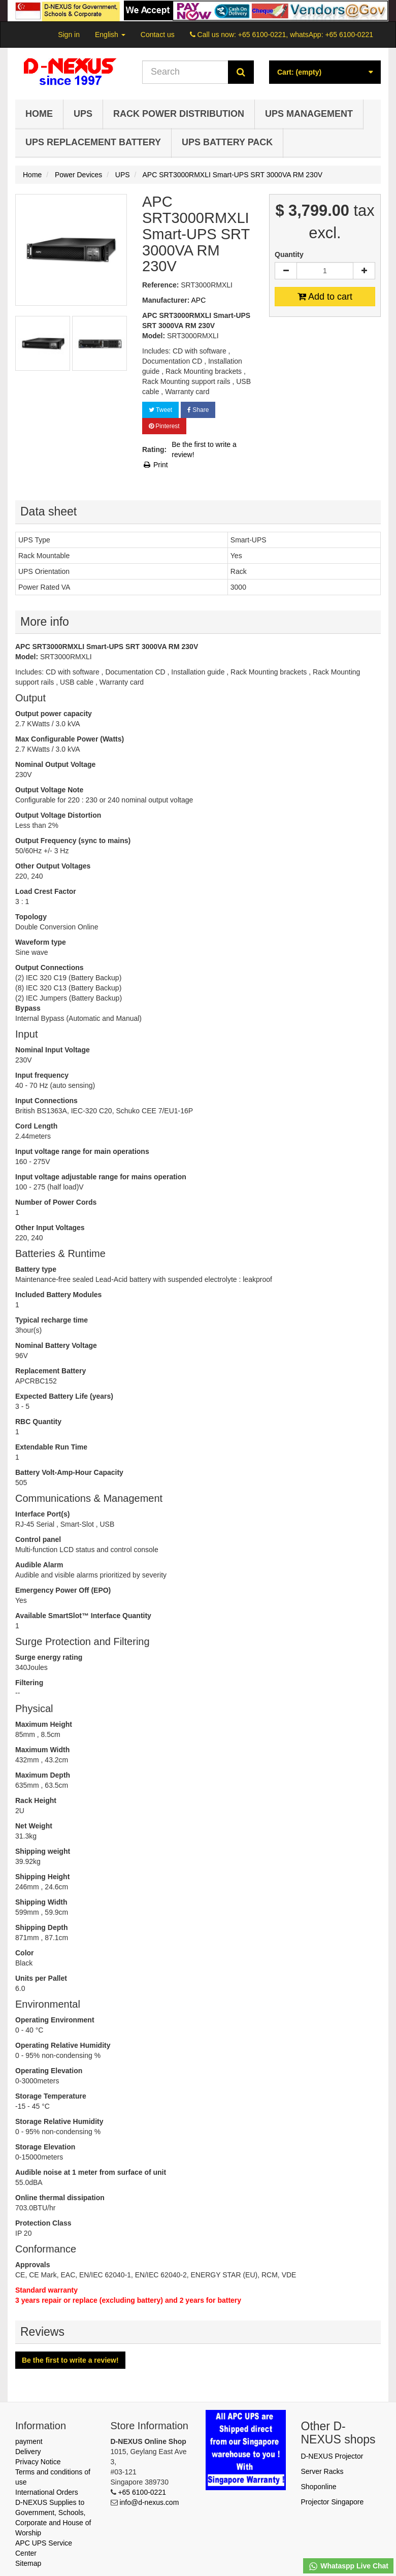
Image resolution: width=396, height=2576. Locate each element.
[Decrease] (286, 270)
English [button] (110, 34)
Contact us (158, 34)
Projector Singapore (332, 2502)
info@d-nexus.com (149, 2502)
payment (29, 2441)
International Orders (46, 2492)
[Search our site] (185, 72)
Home (39, 114)
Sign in (69, 34)
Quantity (289, 254)
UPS (83, 114)
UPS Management (309, 114)
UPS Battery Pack (227, 142)
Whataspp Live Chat (348, 2566)
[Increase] (364, 270)
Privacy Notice (37, 2462)
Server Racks (322, 2471)
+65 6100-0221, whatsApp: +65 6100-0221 (305, 34)
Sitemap (28, 2563)
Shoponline (319, 2487)
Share (198, 409)
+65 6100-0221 (142, 2492)
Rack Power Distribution (178, 114)
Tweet (160, 409)
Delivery (28, 2452)
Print (155, 465)
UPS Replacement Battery (93, 142)
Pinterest (164, 426)
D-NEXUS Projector (332, 2456)
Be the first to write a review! (204, 449)
